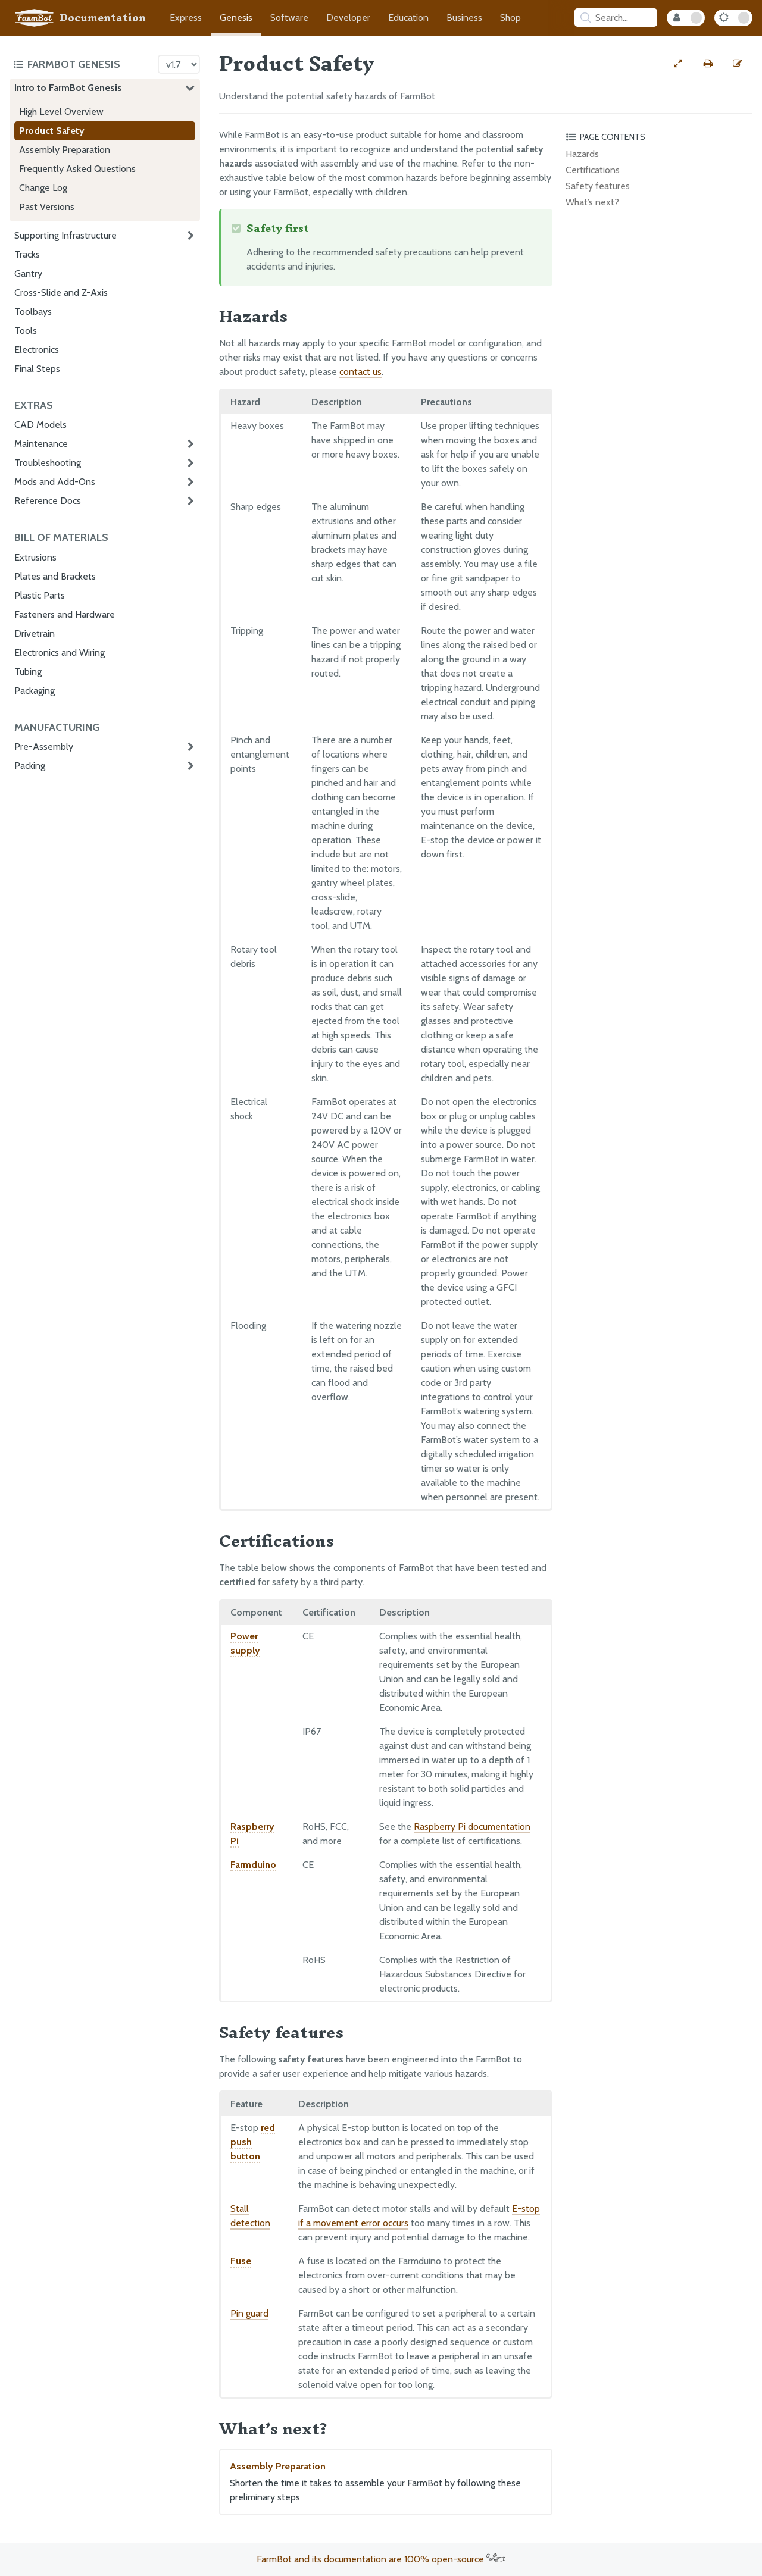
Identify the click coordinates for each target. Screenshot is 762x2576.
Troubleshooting (47, 462)
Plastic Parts (39, 595)
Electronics (36, 349)
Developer (348, 17)
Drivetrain (34, 633)
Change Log (43, 187)
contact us (360, 371)
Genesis (236, 17)
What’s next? (592, 202)
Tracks (27, 254)
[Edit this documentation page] (737, 64)
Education (408, 17)
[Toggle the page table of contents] (657, 137)
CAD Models (40, 424)
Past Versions (46, 206)
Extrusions (35, 557)
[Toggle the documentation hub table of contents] (82, 64)
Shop (510, 17)
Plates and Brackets (55, 576)
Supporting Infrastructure (65, 235)
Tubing (28, 671)
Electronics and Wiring (59, 652)
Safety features (598, 186)
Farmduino (253, 1864)
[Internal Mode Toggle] (686, 18)
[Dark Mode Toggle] (733, 18)
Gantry (28, 273)
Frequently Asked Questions (77, 168)
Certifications (593, 170)
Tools (25, 330)
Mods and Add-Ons (54, 481)
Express (186, 17)
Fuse (240, 2261)
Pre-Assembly (43, 746)
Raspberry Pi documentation (472, 1826)
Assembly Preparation (64, 149)
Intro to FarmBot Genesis (68, 87)
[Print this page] (708, 64)
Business (464, 17)
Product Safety (52, 130)
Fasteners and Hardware (64, 614)
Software (289, 17)
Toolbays (33, 311)
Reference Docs (47, 500)
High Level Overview (61, 111)
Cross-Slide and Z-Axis (61, 292)
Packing (29, 765)
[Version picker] (179, 64)
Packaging (34, 690)
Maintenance (41, 443)
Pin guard (249, 2313)
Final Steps (37, 368)
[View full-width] (678, 64)
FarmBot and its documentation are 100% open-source (381, 2559)
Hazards (582, 153)
